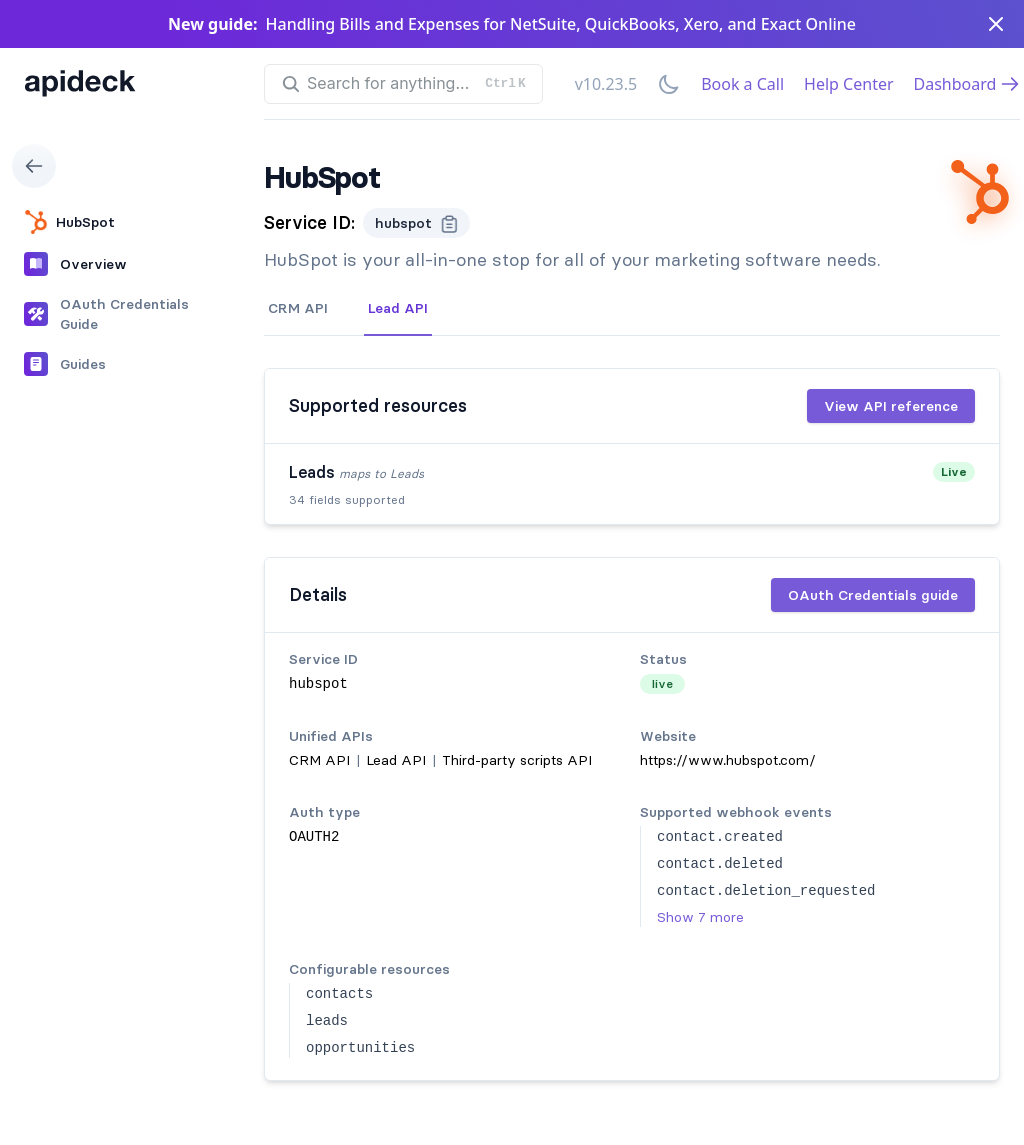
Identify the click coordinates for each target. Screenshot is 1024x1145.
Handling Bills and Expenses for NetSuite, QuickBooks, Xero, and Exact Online (561, 24)
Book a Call (742, 84)
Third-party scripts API (517, 760)
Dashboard (967, 84)
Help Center (848, 84)
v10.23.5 (606, 84)
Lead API (398, 308)
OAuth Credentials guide (873, 595)
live (662, 683)
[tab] (298, 309)
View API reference (891, 406)
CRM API (298, 308)
